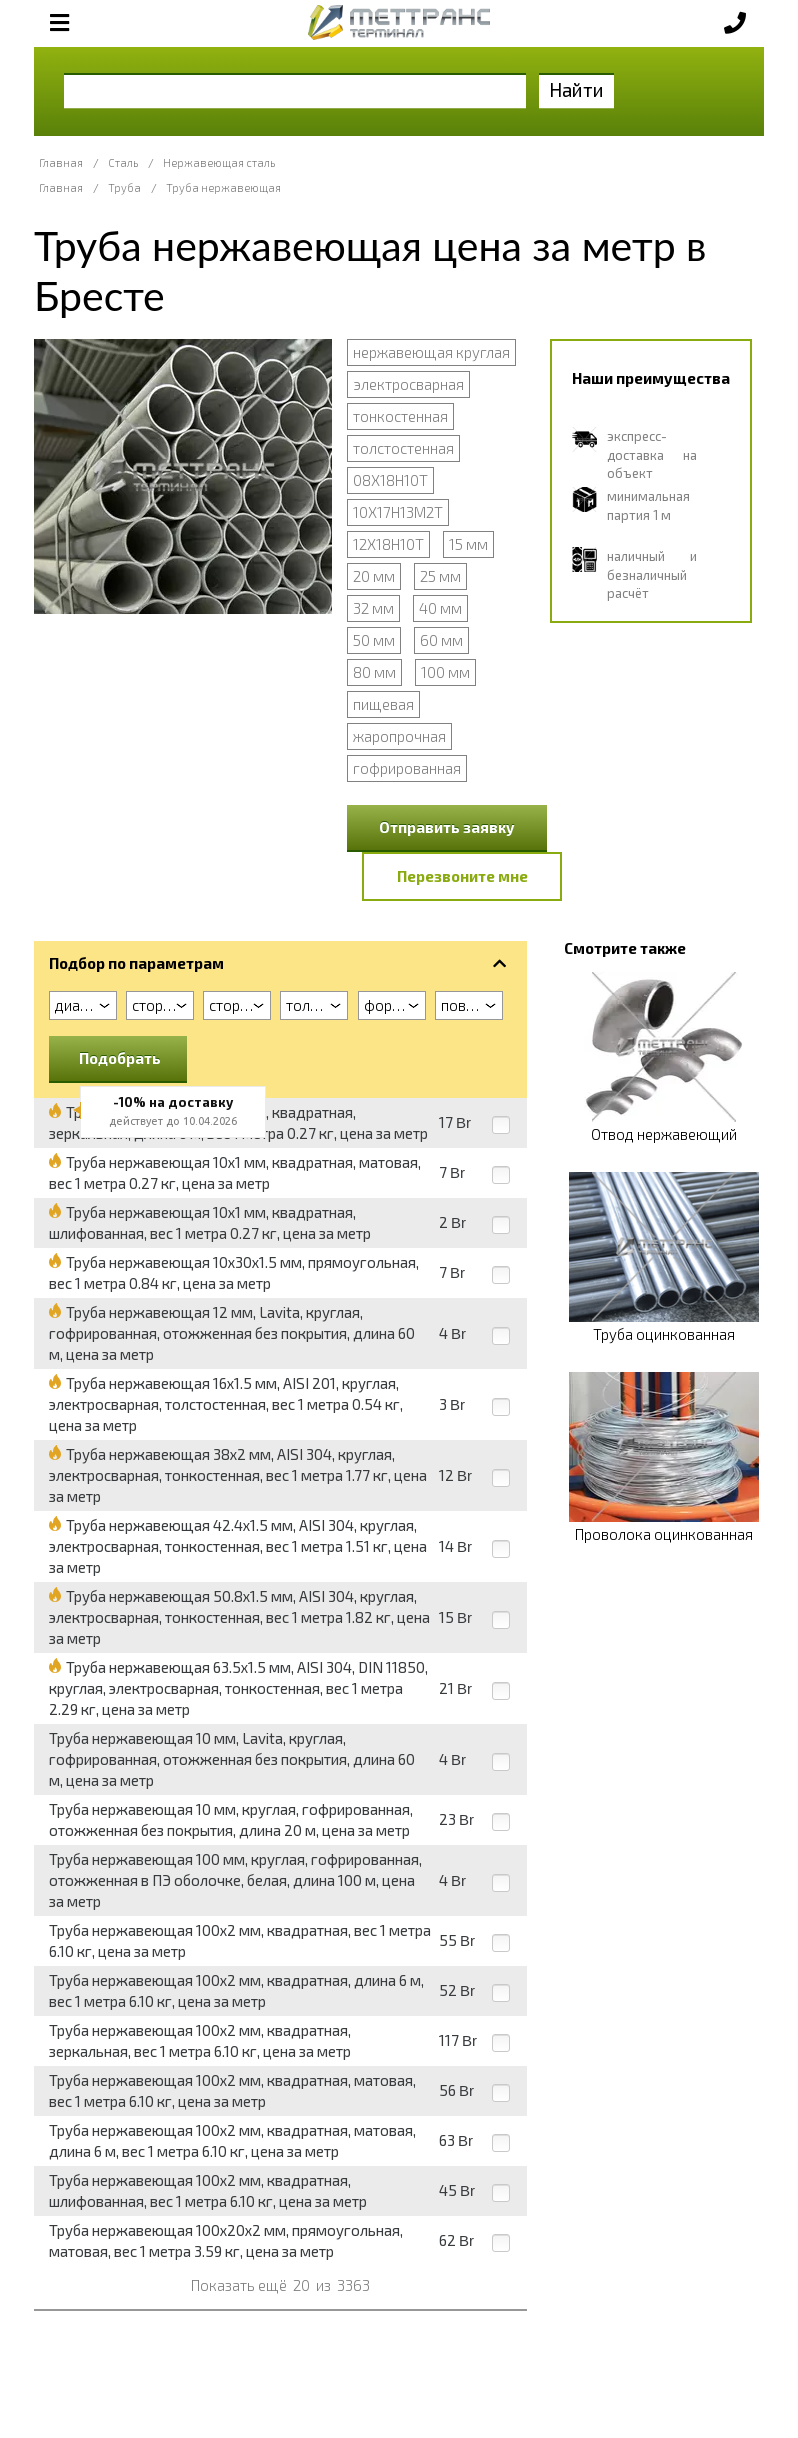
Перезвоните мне (462, 876)
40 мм (440, 608)
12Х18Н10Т (388, 544)
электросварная (408, 384)
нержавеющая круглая (431, 352)
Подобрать (120, 1058)
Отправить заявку (447, 827)
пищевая (383, 704)
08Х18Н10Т (390, 480)
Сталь (123, 162)
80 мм (374, 672)
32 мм (373, 608)
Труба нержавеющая (223, 187)
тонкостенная (400, 416)
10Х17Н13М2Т (398, 512)
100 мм (445, 672)
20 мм (374, 576)
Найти (576, 89)
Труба (124, 187)
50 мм (374, 640)
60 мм (441, 640)
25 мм (440, 576)
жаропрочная (399, 736)
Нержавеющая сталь (219, 162)
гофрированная (407, 768)
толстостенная (403, 448)
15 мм (468, 544)
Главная (61, 162)
